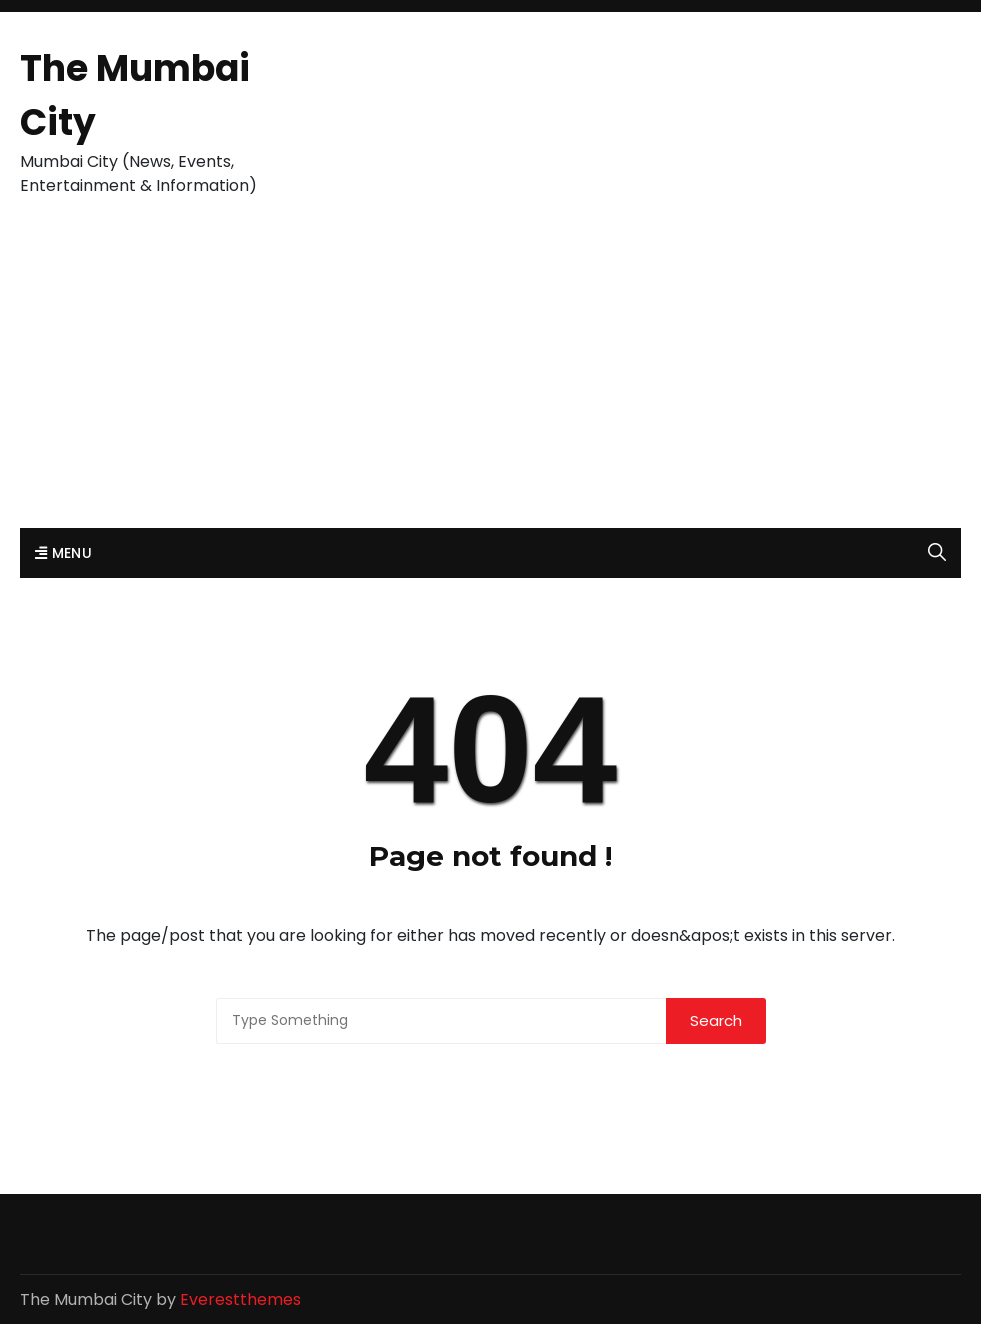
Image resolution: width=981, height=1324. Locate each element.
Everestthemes (240, 1299)
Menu (63, 553)
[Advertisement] (490, 378)
